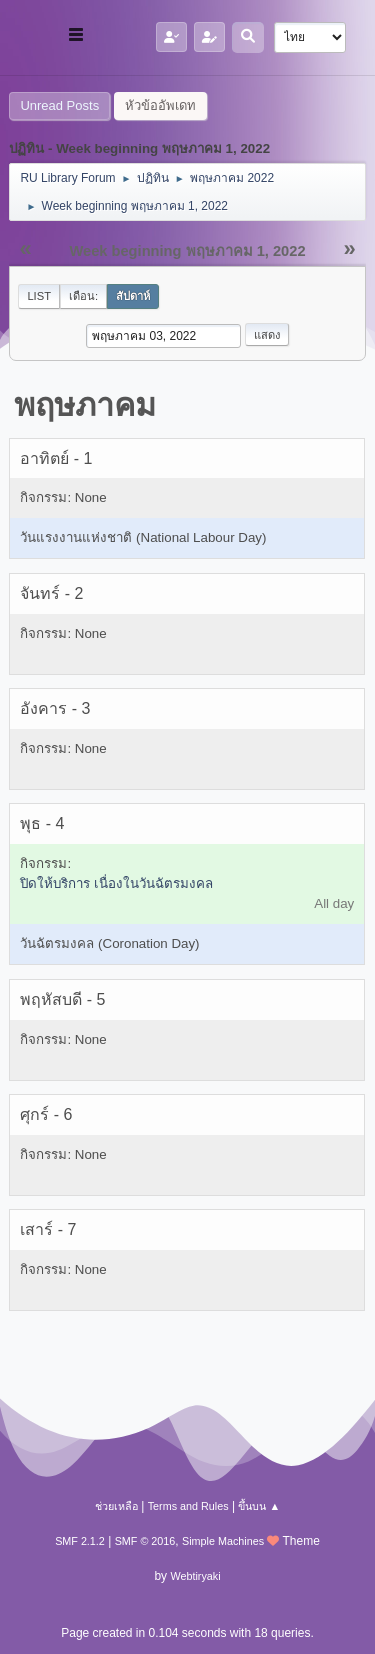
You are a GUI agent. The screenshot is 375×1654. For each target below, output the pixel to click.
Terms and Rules (188, 1506)
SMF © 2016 (145, 1541)
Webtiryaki (195, 1576)
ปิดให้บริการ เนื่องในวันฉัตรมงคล (116, 883)
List (39, 296)
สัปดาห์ (133, 296)
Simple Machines (223, 1541)
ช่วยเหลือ (116, 1506)
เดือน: (83, 296)
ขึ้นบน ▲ (259, 1506)
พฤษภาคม (85, 405)
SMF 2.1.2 (80, 1541)
